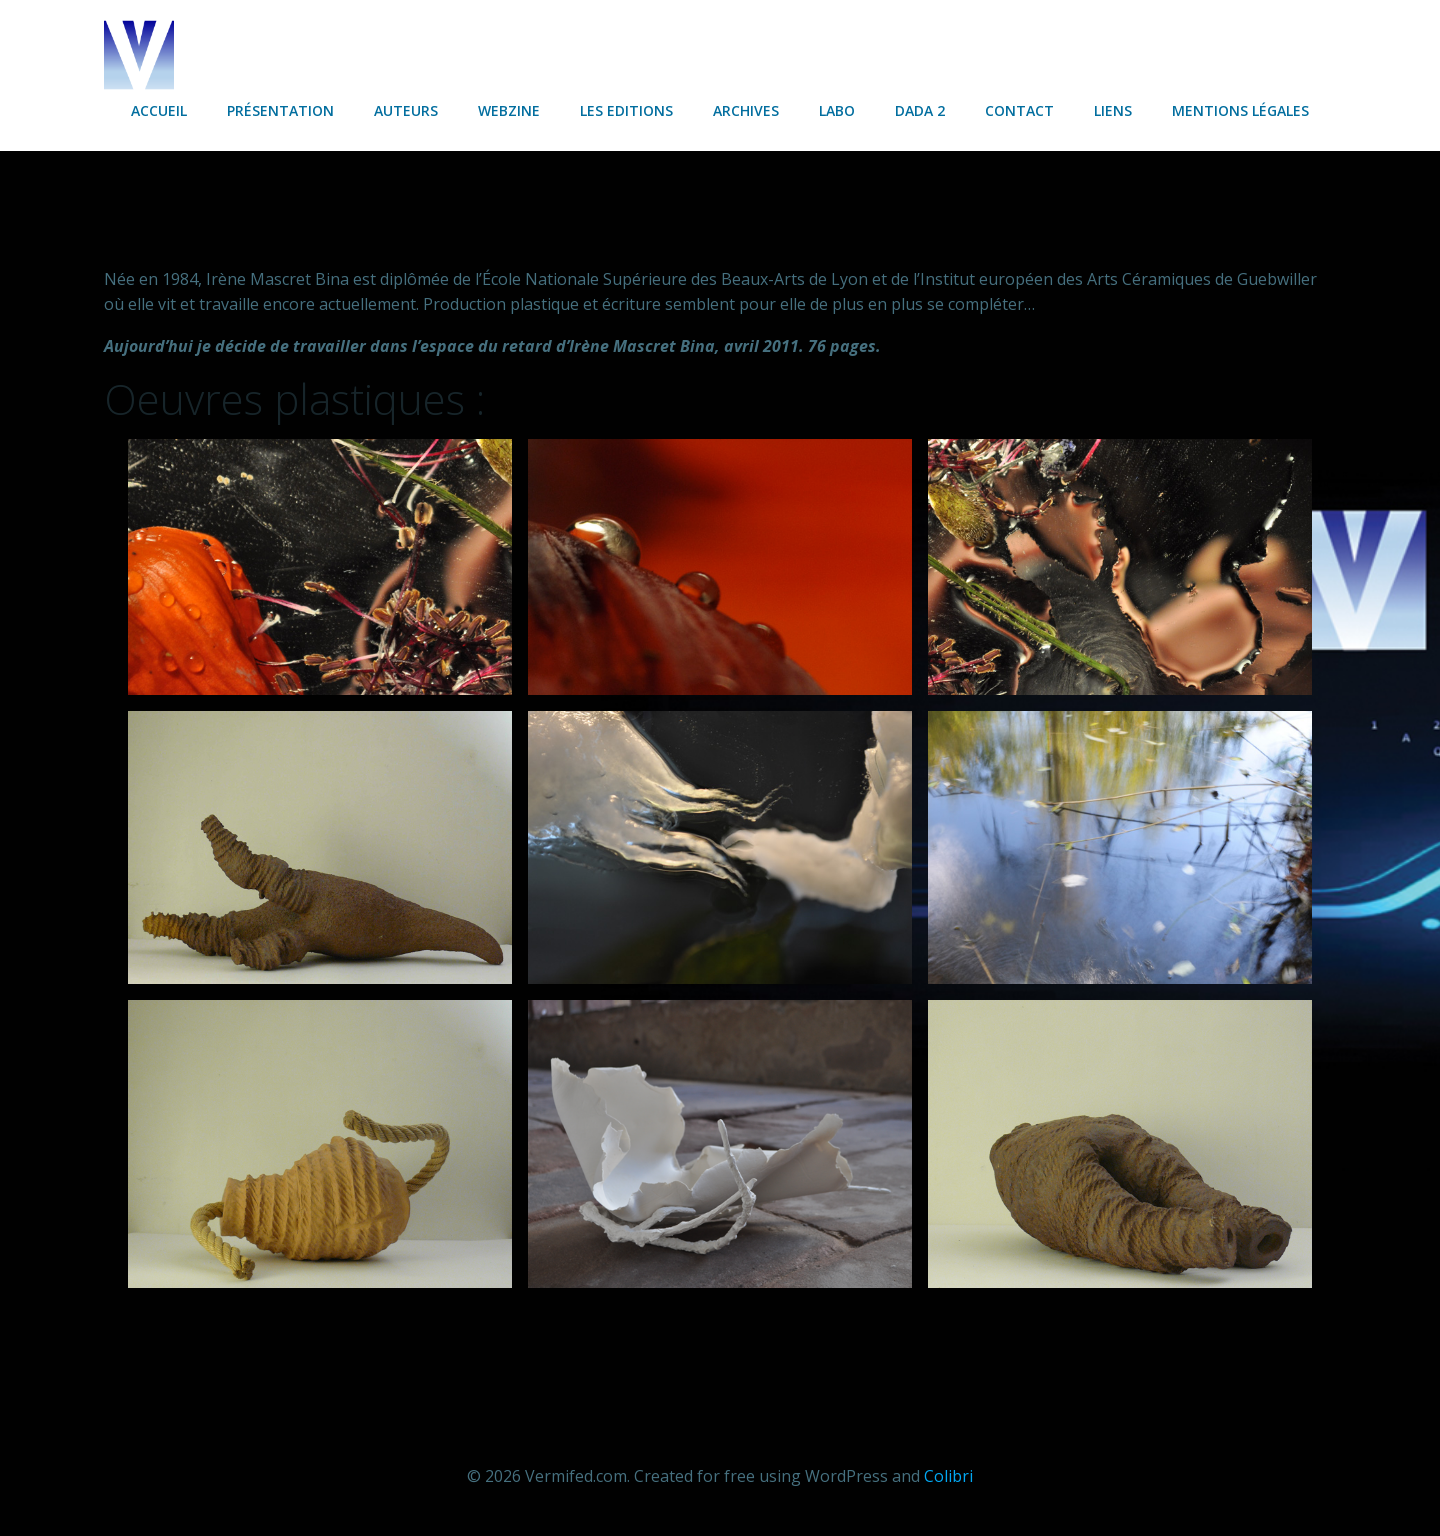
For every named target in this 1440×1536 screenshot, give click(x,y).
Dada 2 (920, 110)
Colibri (948, 1476)
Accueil (159, 110)
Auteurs (406, 110)
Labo (837, 110)
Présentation (280, 110)
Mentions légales (1240, 110)
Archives (746, 110)
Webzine (509, 110)
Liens (1113, 110)
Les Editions (626, 110)
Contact (1019, 110)
